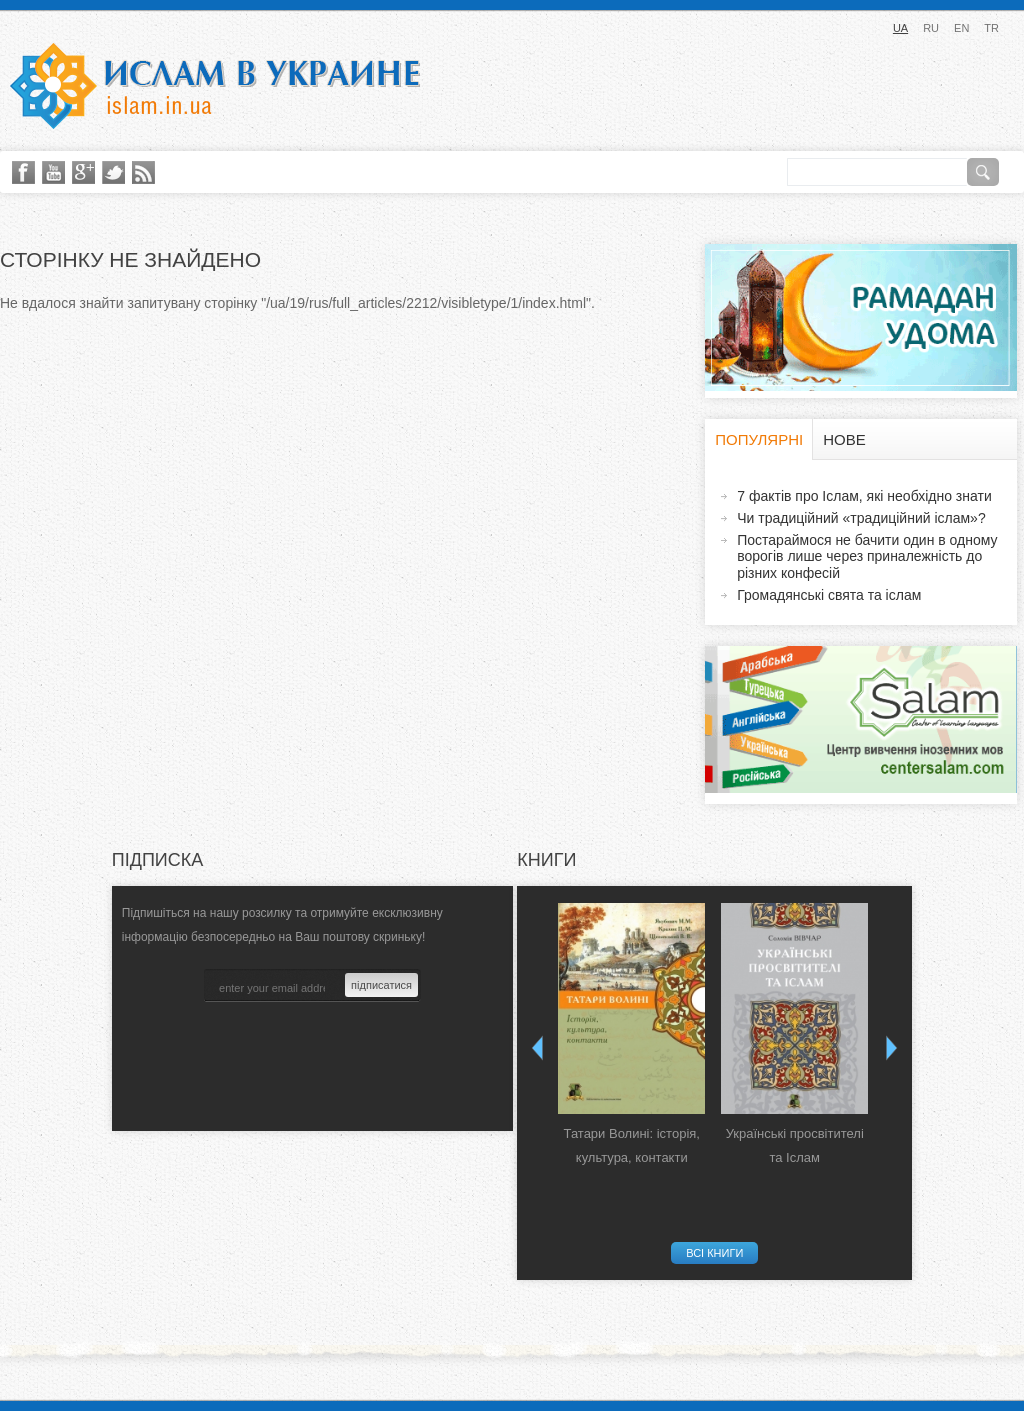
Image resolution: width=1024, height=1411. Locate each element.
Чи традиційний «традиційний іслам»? (861, 518)
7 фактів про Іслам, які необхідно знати (864, 496)
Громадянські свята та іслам (829, 595)
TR (991, 28)
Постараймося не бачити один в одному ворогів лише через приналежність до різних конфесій (867, 557)
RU (931, 28)
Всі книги (714, 1253)
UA (900, 28)
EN (961, 28)
